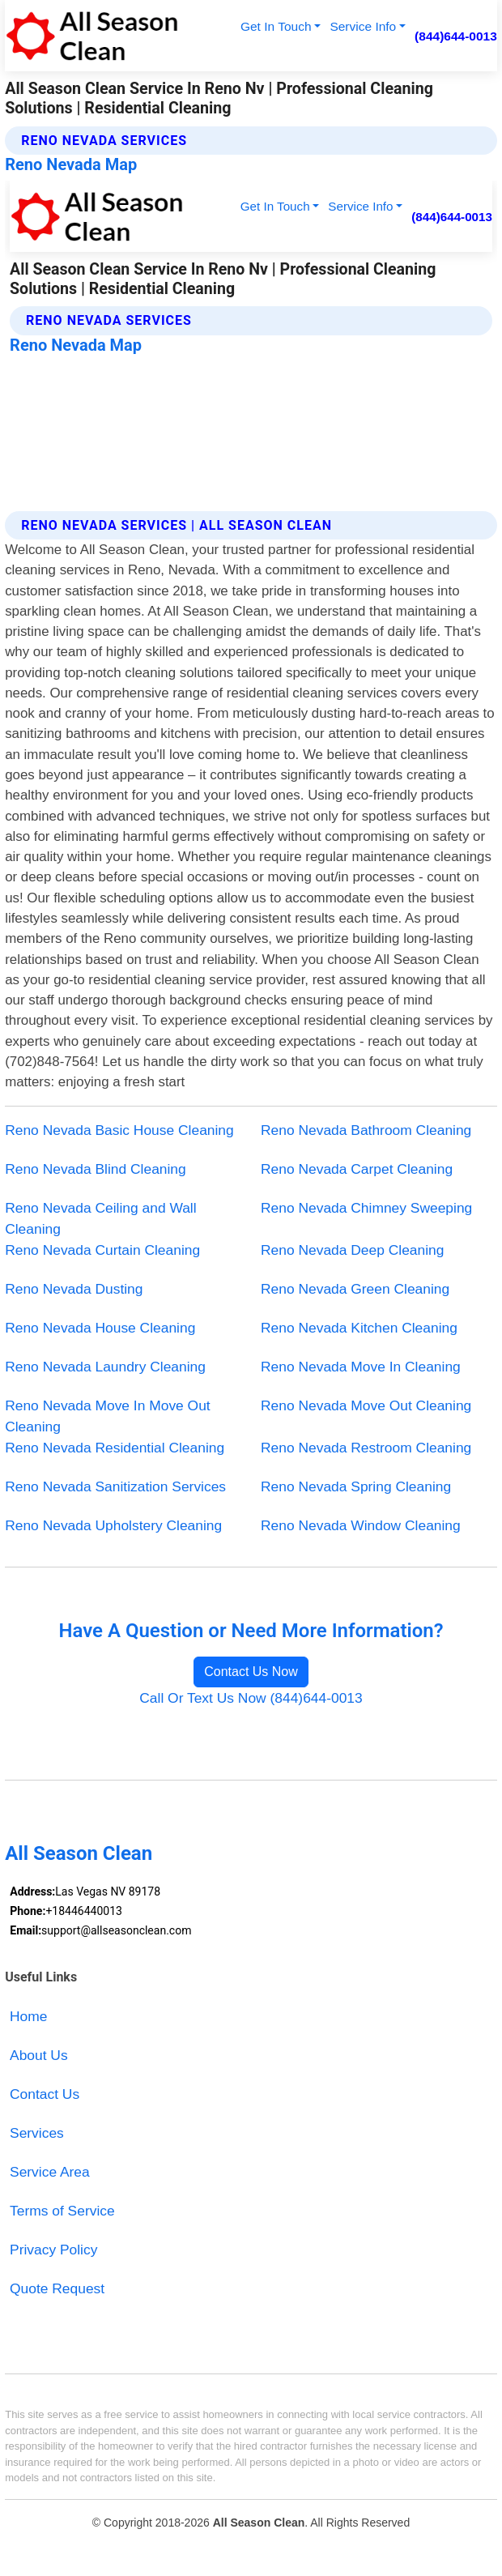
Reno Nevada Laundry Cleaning (105, 1366)
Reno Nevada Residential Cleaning (114, 1447)
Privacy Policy (53, 2249)
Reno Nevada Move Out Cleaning (366, 1405)
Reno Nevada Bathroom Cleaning (366, 1130)
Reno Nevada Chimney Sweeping (366, 1208)
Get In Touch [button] (276, 26)
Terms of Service (62, 2211)
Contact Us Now (251, 1671)
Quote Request (57, 2288)
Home (28, 2016)
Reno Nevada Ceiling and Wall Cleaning (100, 1218)
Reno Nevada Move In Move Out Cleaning (108, 1416)
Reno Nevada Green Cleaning (355, 1289)
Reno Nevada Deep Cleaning (352, 1250)
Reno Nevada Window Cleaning (361, 1525)
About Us (39, 2055)
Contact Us (44, 2094)
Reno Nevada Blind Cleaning (95, 1169)
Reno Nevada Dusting (74, 1289)
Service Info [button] (363, 26)
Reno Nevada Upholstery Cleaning (113, 1525)
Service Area (50, 2172)
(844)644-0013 (456, 36)
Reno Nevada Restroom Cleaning (366, 1447)
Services (37, 2133)
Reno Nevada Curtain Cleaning (102, 1250)
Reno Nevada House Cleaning (100, 1328)
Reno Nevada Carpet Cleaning (357, 1169)
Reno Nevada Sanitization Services (115, 1486)
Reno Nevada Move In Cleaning (361, 1366)
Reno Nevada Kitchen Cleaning (359, 1328)
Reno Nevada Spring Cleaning (356, 1486)
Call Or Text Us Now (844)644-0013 (250, 1698)
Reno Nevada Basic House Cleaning (119, 1130)
